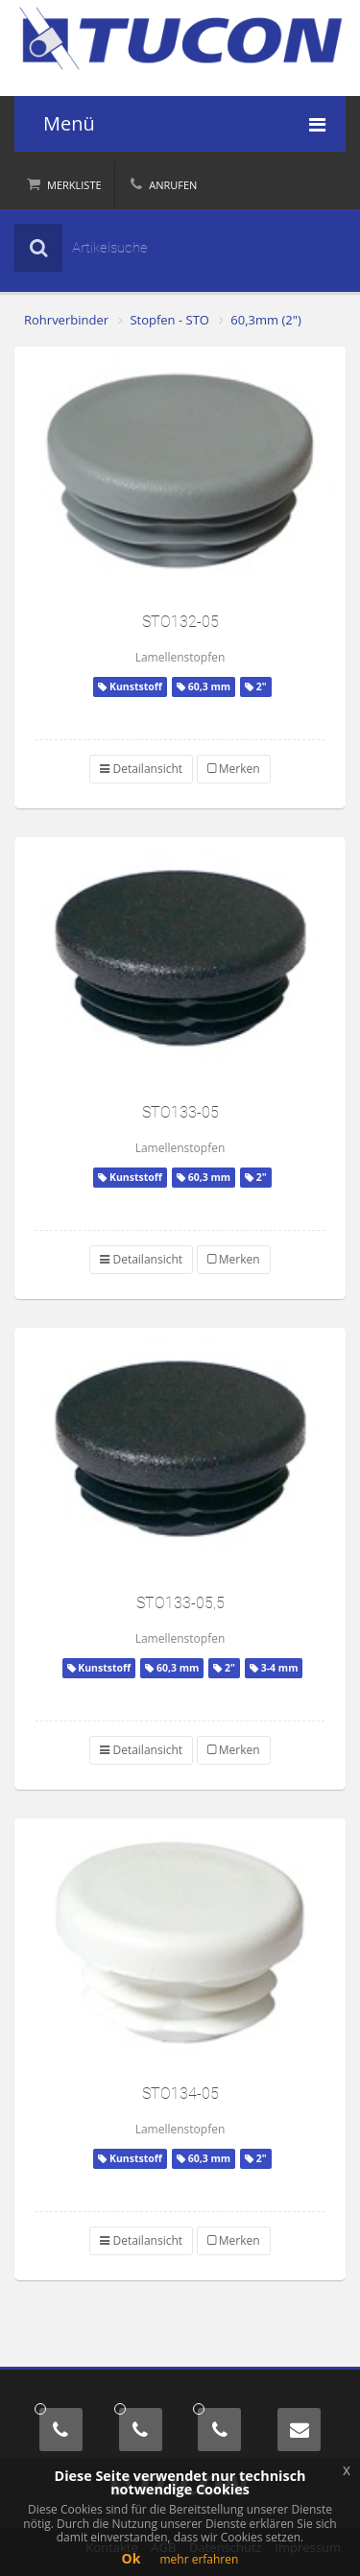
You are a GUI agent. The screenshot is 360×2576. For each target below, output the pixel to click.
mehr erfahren (198, 2559)
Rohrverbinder (66, 319)
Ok (131, 2558)
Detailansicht (141, 768)
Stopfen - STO (169, 319)
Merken (233, 768)
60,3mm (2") (265, 319)
